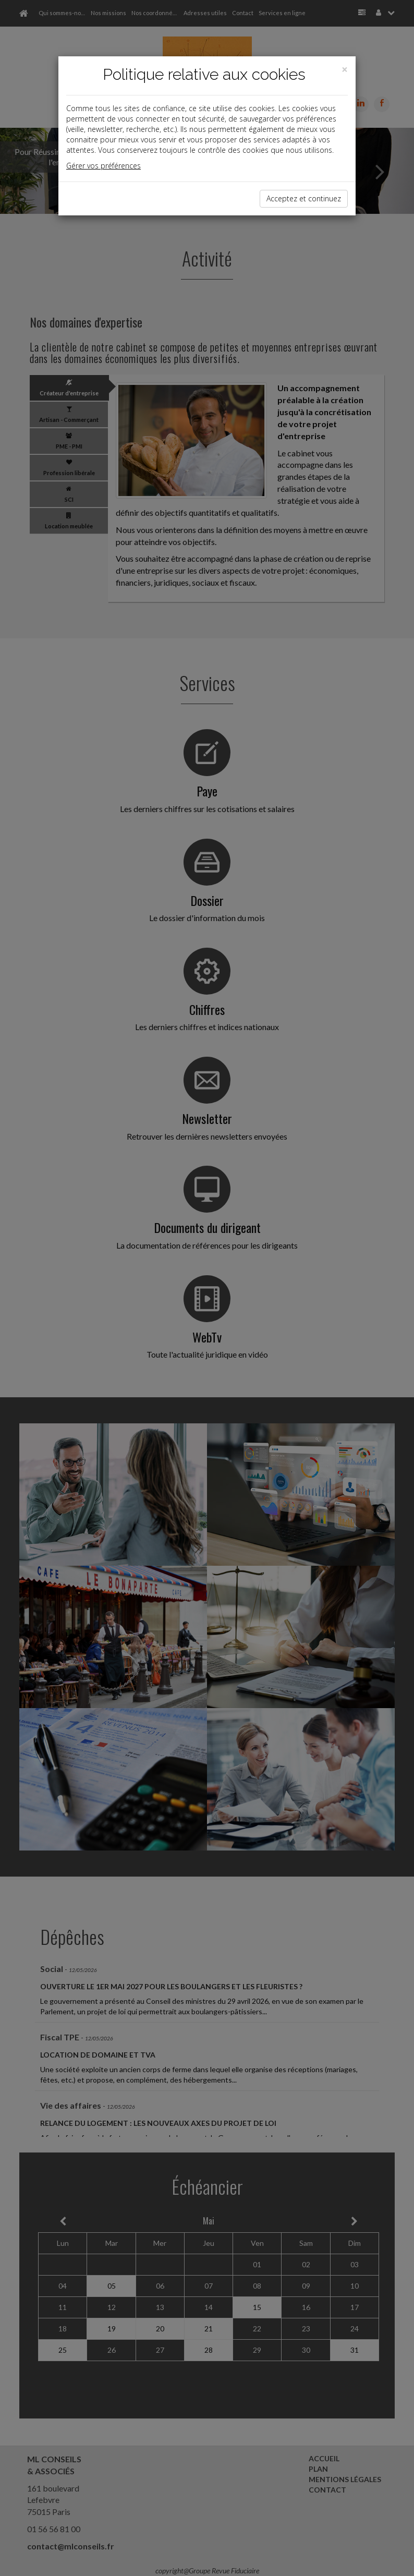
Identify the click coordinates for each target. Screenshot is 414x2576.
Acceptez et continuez (303, 198)
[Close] (345, 69)
